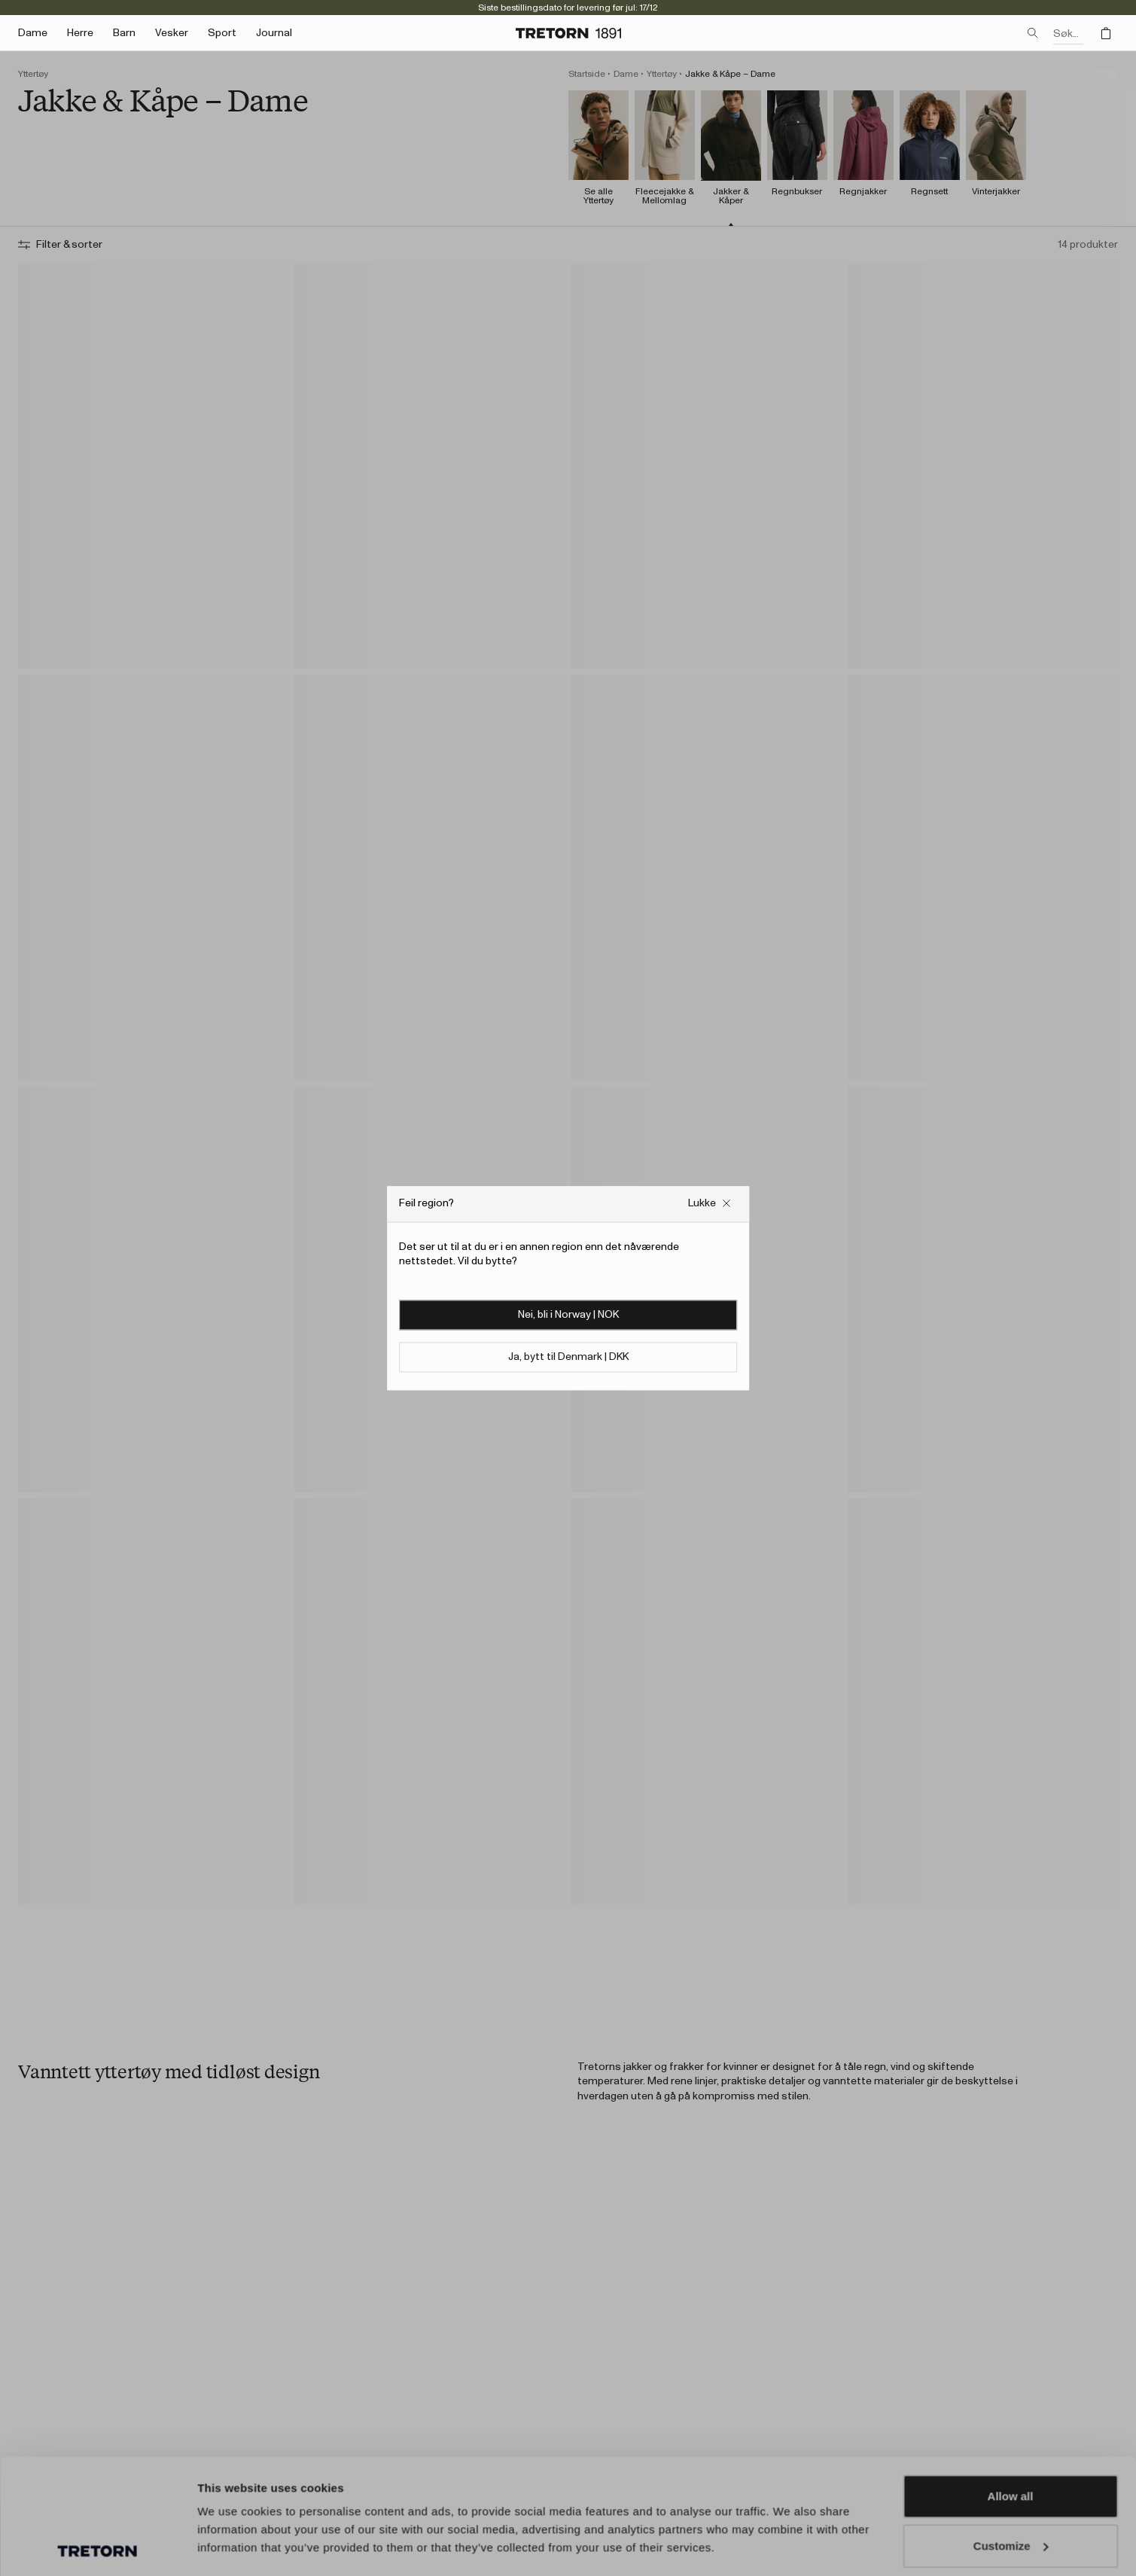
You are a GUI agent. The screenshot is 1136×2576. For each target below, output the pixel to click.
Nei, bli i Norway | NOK (568, 1314)
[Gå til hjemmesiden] (568, 33)
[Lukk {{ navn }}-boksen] (709, 1203)
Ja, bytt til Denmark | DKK (568, 1357)
